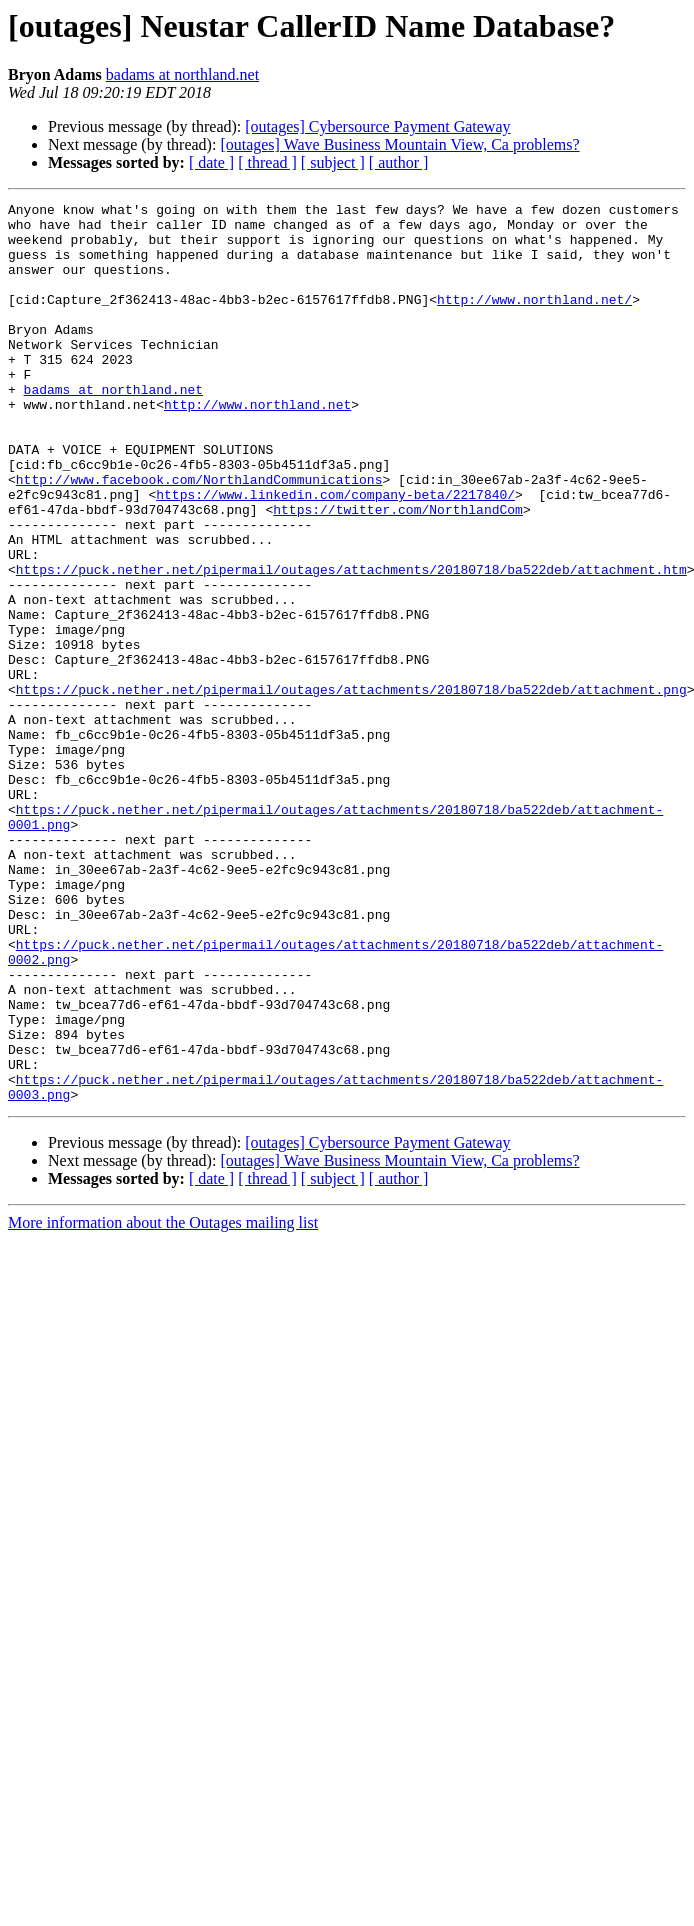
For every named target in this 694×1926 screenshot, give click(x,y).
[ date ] (211, 162)
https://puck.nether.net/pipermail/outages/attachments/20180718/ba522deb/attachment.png (351, 788)
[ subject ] (333, 162)
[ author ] (399, 162)
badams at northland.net (182, 74)
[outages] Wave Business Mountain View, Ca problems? (399, 144)
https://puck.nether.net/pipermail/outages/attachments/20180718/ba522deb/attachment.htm (351, 644)
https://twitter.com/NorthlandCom (398, 572)
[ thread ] (267, 162)
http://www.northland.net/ (534, 320)
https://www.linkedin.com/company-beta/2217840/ (335, 554)
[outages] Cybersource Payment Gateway (377, 126)
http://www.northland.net (257, 446)
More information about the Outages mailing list (163, 1402)
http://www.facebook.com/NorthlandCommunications (199, 536)
